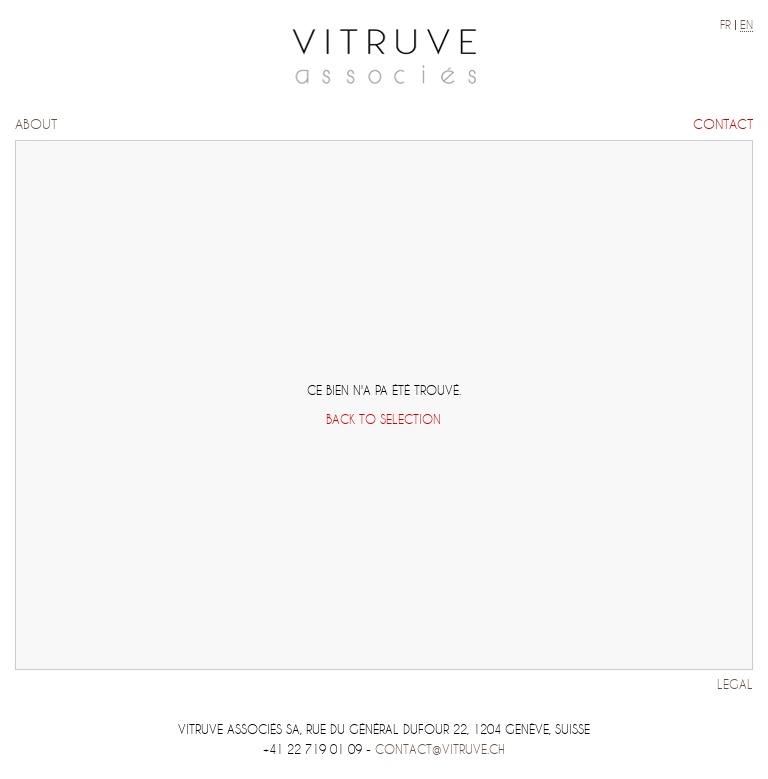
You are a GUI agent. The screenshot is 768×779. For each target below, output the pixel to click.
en (746, 25)
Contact (723, 124)
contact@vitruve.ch (440, 749)
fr (725, 25)
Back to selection (383, 419)
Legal (735, 684)
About (36, 124)
